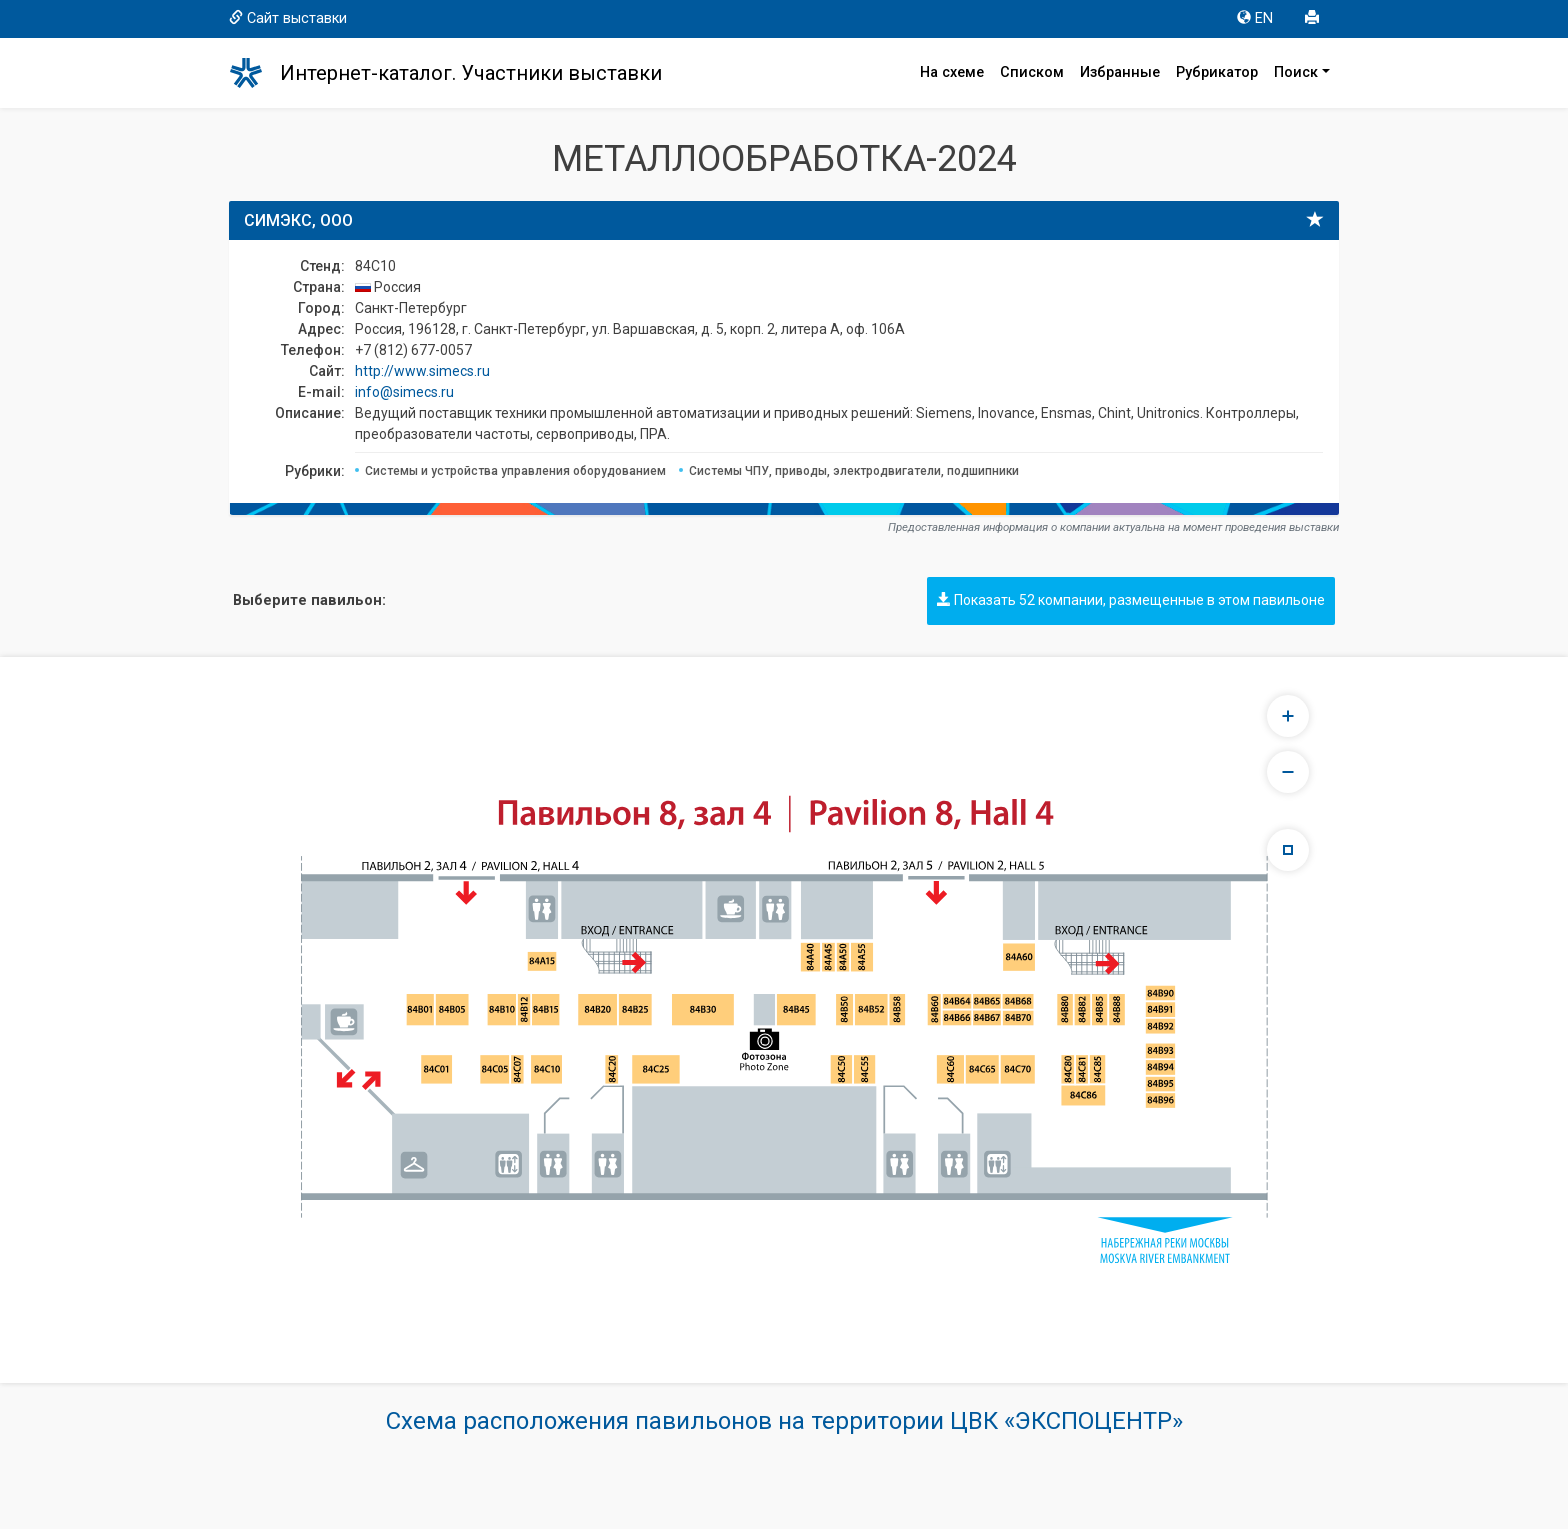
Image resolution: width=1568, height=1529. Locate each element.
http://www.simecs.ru (422, 371)
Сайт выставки (288, 18)
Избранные (1120, 72)
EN (1255, 18)
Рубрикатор (1217, 72)
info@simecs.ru (404, 392)
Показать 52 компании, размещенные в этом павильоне (1131, 600)
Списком (1032, 72)
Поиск (1296, 72)
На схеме (952, 72)
